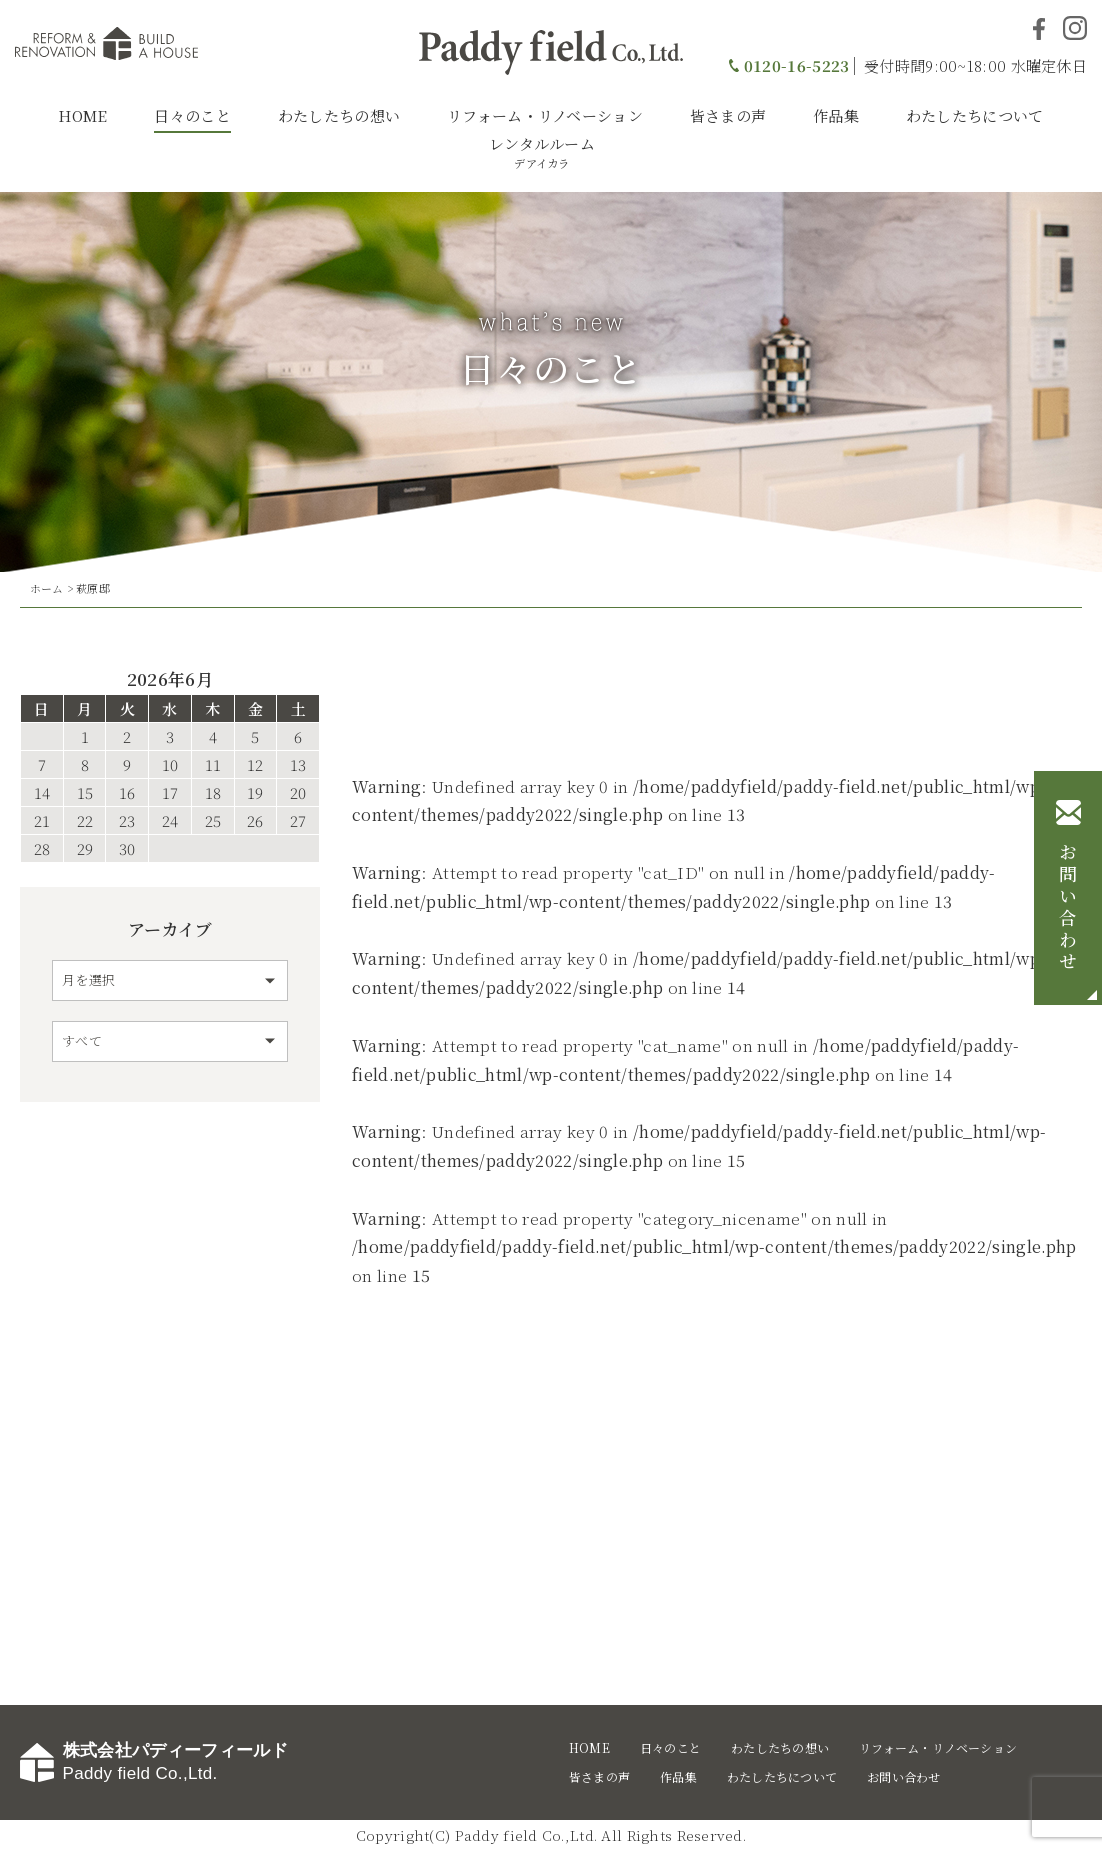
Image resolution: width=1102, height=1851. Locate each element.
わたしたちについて (975, 115)
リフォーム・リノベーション (545, 115)
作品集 (836, 115)
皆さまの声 (728, 115)
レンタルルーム (542, 152)
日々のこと (192, 115)
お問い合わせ (1068, 908)
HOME (82, 115)
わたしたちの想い (339, 115)
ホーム (47, 588)
